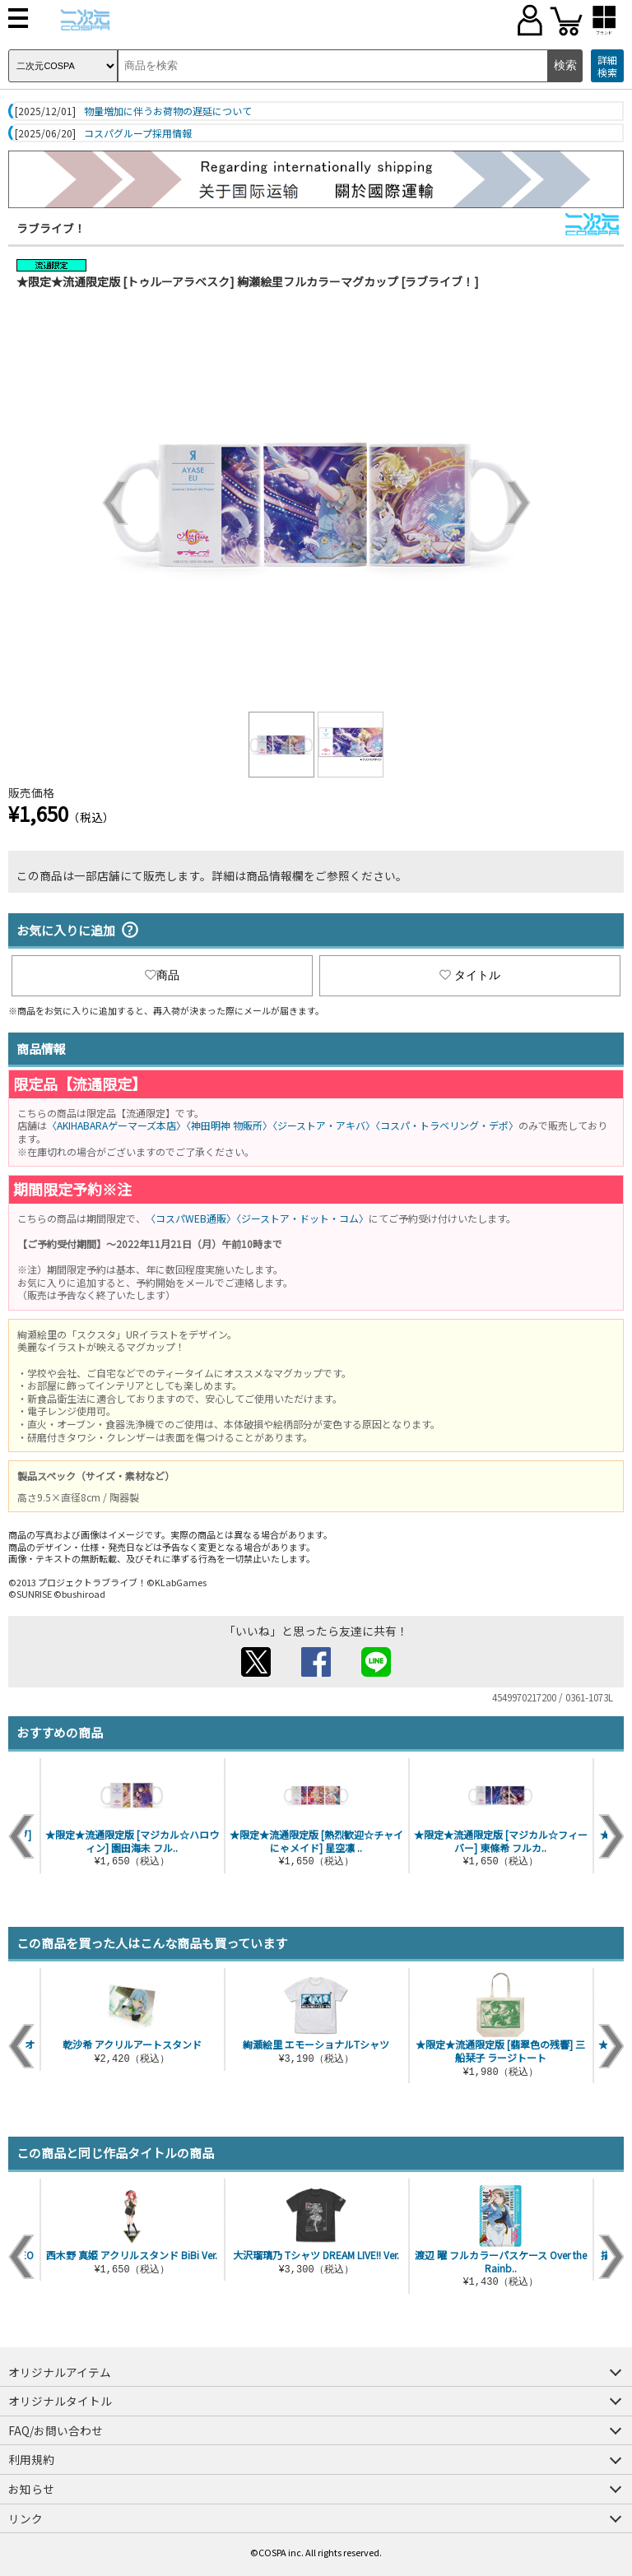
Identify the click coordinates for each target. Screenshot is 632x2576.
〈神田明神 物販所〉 (229, 1125)
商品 (162, 975)
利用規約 (31, 2459)
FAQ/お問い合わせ (55, 2430)
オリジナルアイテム (59, 2372)
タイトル (469, 975)
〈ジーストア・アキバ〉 (323, 1125)
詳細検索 (607, 66)
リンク (25, 2518)
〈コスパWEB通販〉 (191, 1218)
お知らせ (31, 2489)
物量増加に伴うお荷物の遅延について (168, 111)
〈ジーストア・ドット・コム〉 (302, 1218)
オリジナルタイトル (60, 2401)
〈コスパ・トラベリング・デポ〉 (446, 1125)
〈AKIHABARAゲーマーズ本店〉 (116, 1125)
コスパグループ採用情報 (138, 133)
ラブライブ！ (51, 228)
